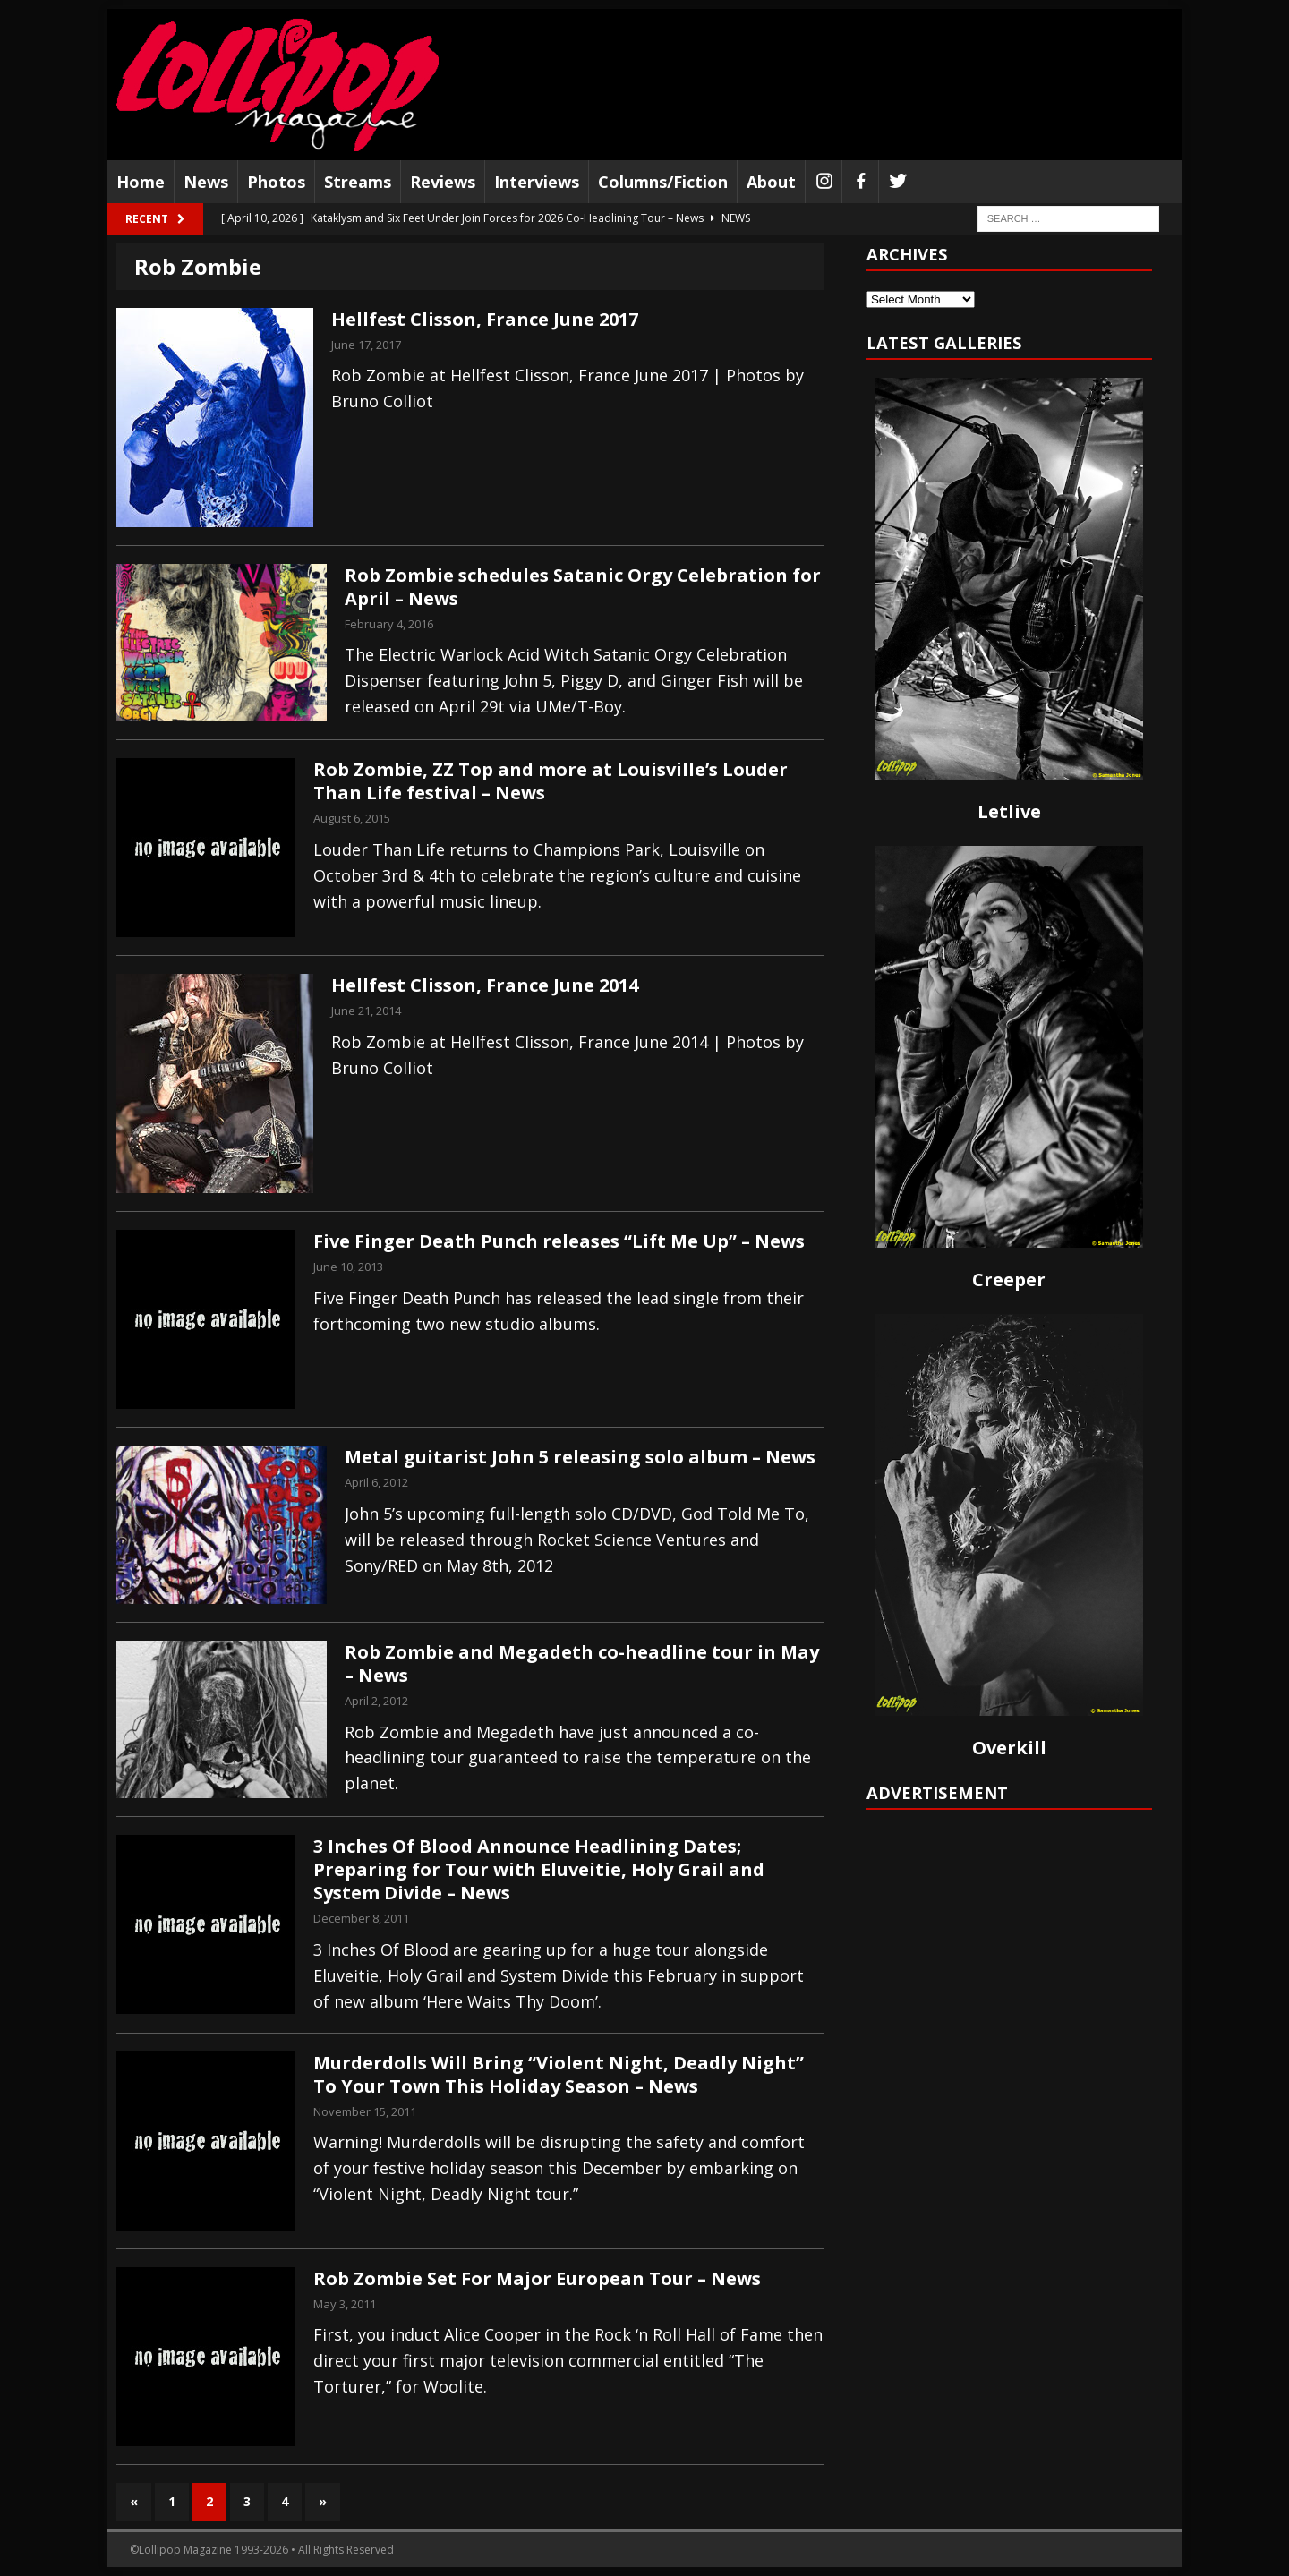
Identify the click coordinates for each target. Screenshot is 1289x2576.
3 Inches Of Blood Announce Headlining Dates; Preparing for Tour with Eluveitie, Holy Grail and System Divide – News (538, 1869)
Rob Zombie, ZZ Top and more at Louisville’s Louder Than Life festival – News (550, 781)
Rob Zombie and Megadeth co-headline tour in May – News (582, 1663)
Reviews (442, 181)
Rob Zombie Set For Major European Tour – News (537, 2278)
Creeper (1009, 1279)
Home (140, 181)
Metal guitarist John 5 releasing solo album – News (580, 1457)
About (771, 181)
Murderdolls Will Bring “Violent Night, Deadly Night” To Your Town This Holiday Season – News (558, 2074)
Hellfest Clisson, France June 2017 (484, 319)
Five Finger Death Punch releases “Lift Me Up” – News (559, 1241)
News (206, 181)
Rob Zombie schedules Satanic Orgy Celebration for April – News (583, 586)
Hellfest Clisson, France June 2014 (484, 985)
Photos (276, 181)
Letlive (1009, 811)
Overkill (1009, 1748)
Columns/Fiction (663, 181)
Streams (357, 181)
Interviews (536, 181)
